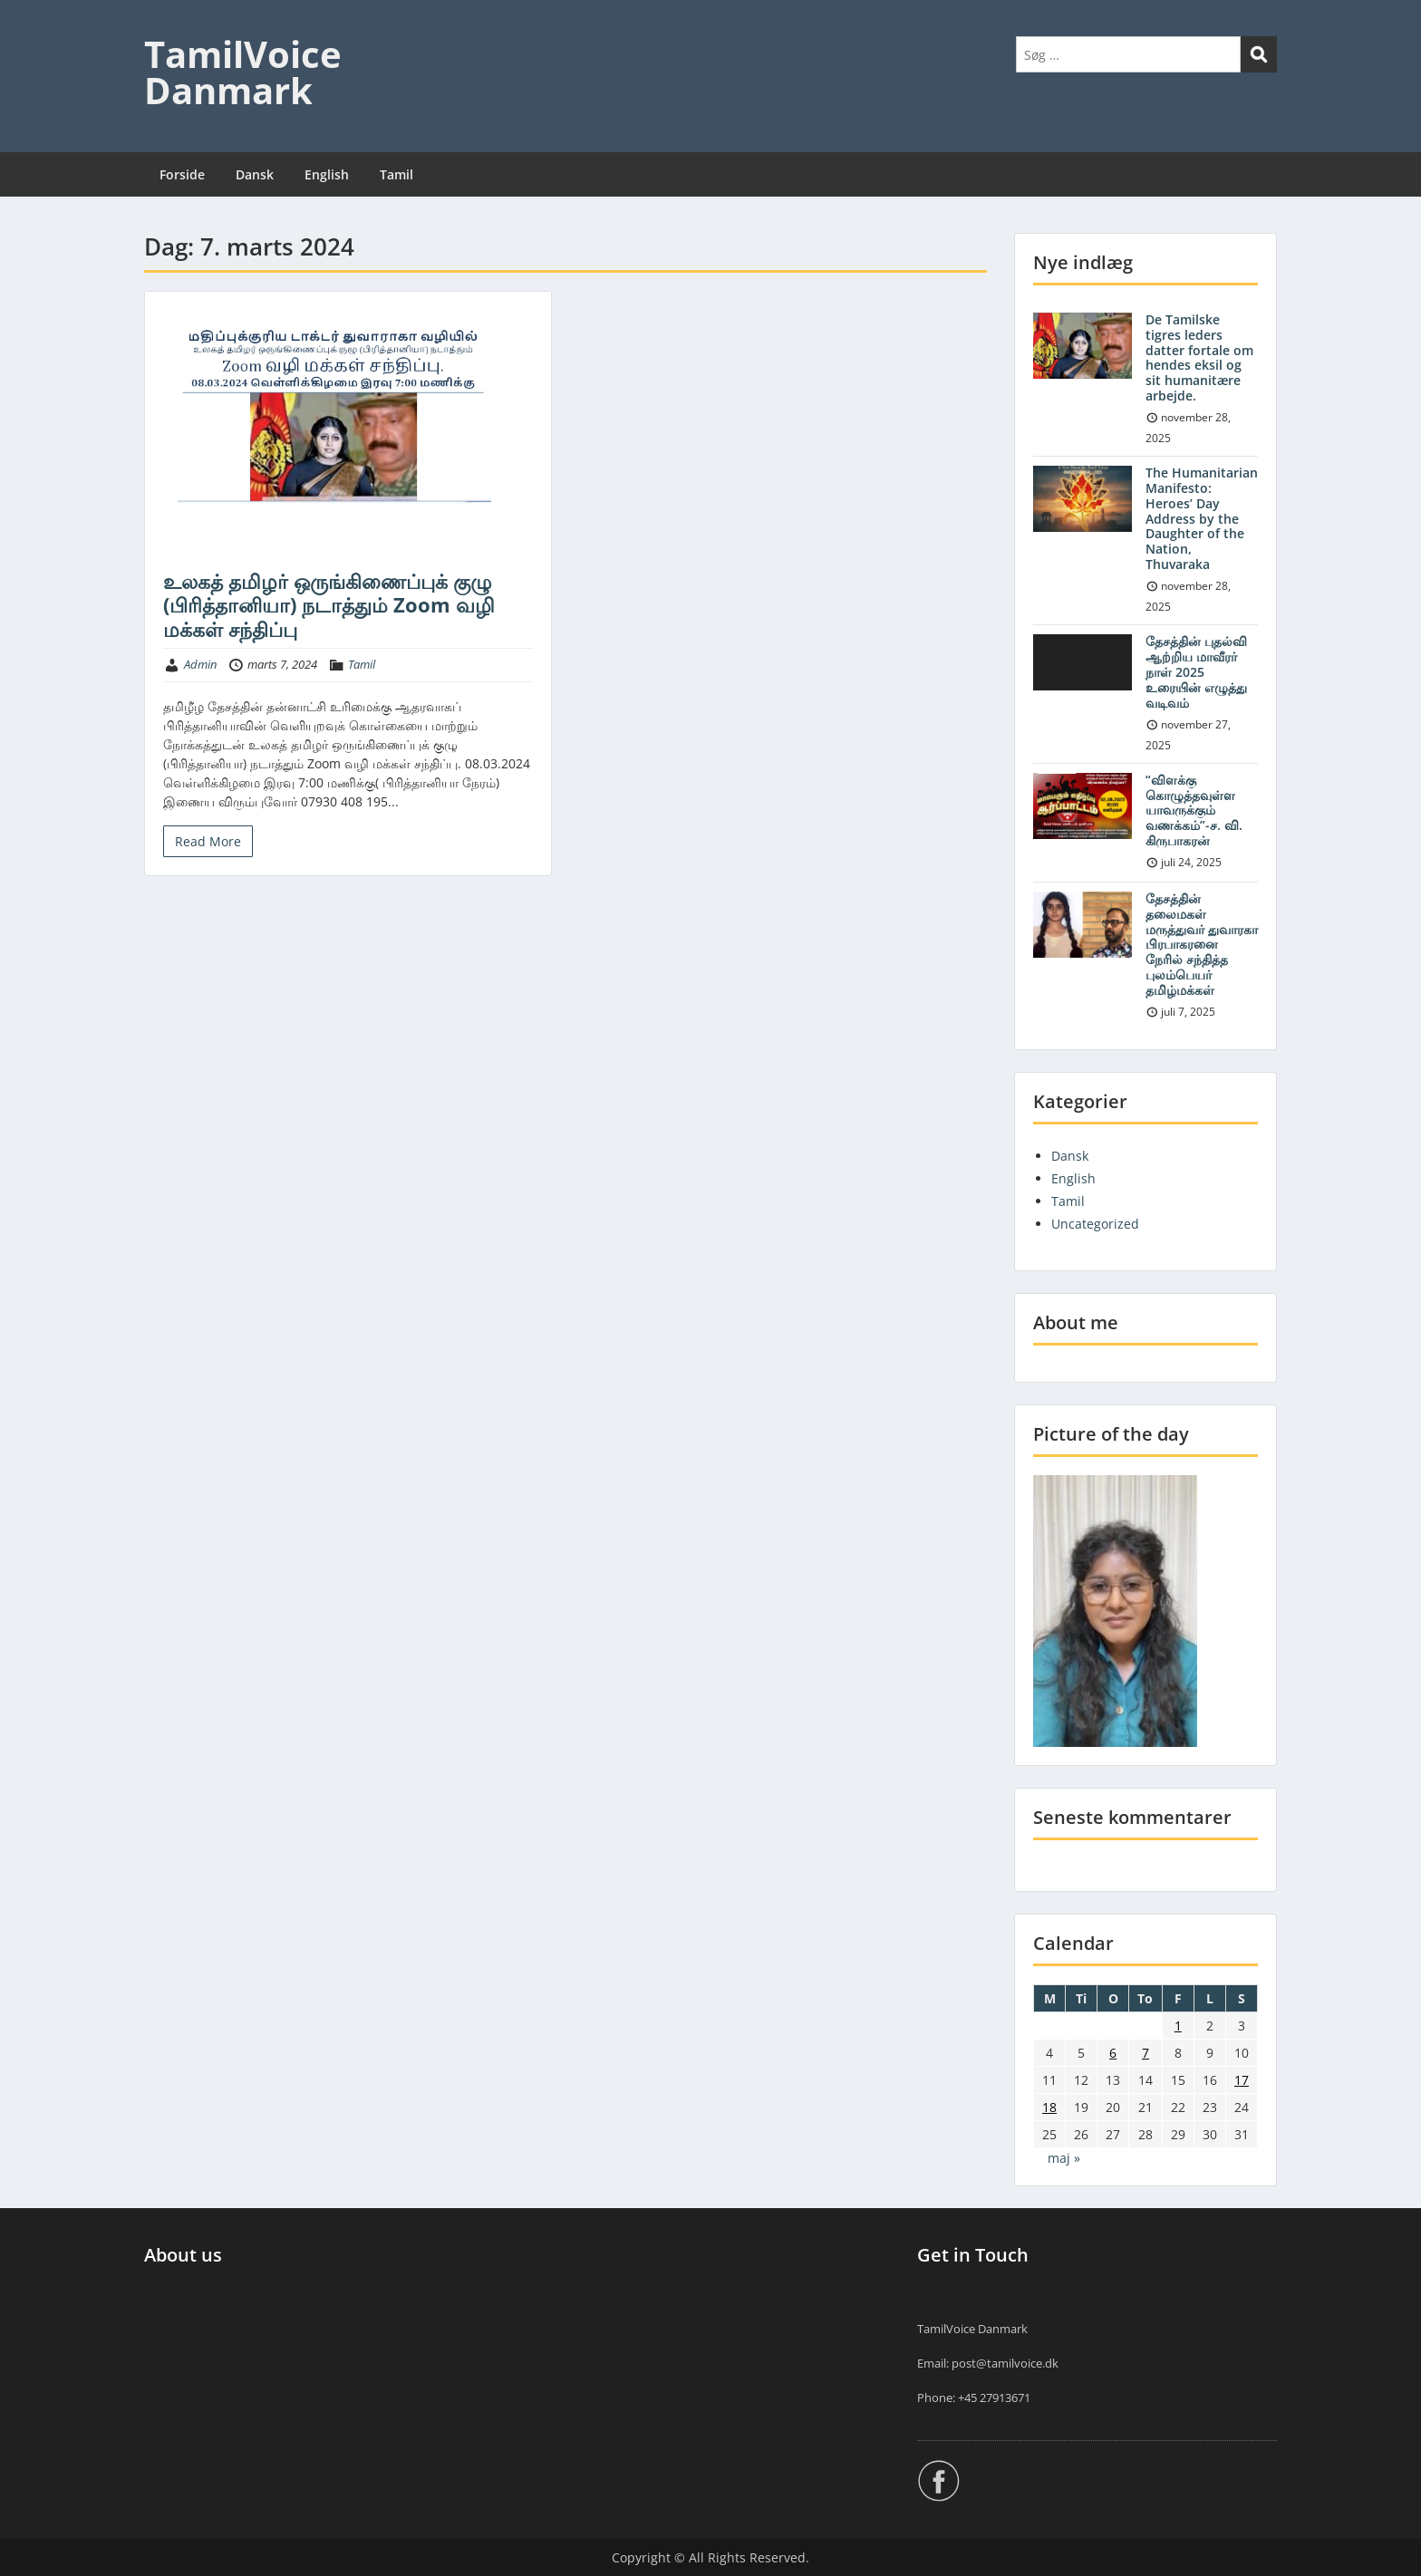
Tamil (396, 174)
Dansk (255, 174)
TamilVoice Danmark (243, 72)
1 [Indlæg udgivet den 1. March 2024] (1178, 2025)
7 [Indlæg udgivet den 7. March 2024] (1145, 2052)
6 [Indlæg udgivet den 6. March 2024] (1112, 2052)
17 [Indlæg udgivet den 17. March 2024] (1241, 2080)
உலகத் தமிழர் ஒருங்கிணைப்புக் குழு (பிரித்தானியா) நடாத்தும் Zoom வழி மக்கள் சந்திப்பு (329, 604)
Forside (182, 174)
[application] (1082, 662)
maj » (1064, 2157)
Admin (200, 664)
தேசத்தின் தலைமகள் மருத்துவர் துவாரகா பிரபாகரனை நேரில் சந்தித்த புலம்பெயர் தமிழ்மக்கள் (1202, 944)
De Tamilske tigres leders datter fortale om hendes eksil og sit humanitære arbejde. (1199, 357)
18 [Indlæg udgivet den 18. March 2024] (1049, 2107)
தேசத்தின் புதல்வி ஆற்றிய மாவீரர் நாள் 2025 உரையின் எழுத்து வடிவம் (1196, 671)
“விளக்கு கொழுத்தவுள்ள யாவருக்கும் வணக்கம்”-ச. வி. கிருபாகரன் (1194, 810)
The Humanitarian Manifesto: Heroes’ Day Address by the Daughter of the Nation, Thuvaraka (1202, 518)
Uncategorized (1095, 1223)
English (326, 174)
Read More (208, 841)
